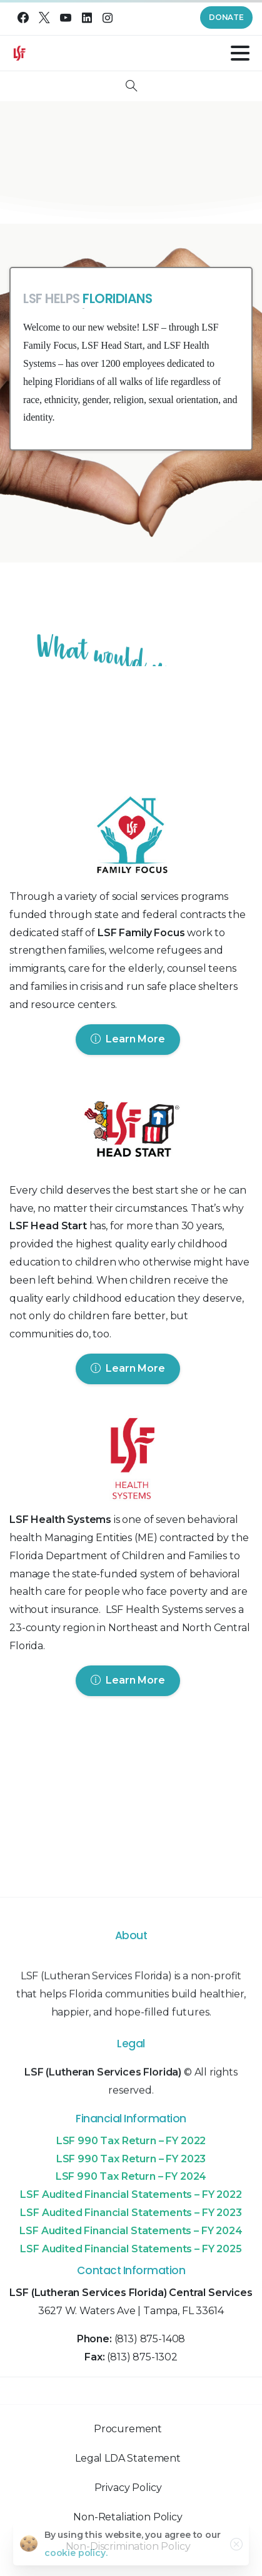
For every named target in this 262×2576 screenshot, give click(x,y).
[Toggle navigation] (240, 53)
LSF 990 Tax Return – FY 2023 (131, 2159)
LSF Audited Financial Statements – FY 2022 (130, 2194)
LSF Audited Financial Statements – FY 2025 (130, 2249)
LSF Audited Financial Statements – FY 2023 (130, 2213)
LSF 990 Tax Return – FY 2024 (131, 2176)
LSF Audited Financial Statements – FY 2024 (130, 2231)
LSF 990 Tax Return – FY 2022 (131, 2141)
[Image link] (131, 838)
